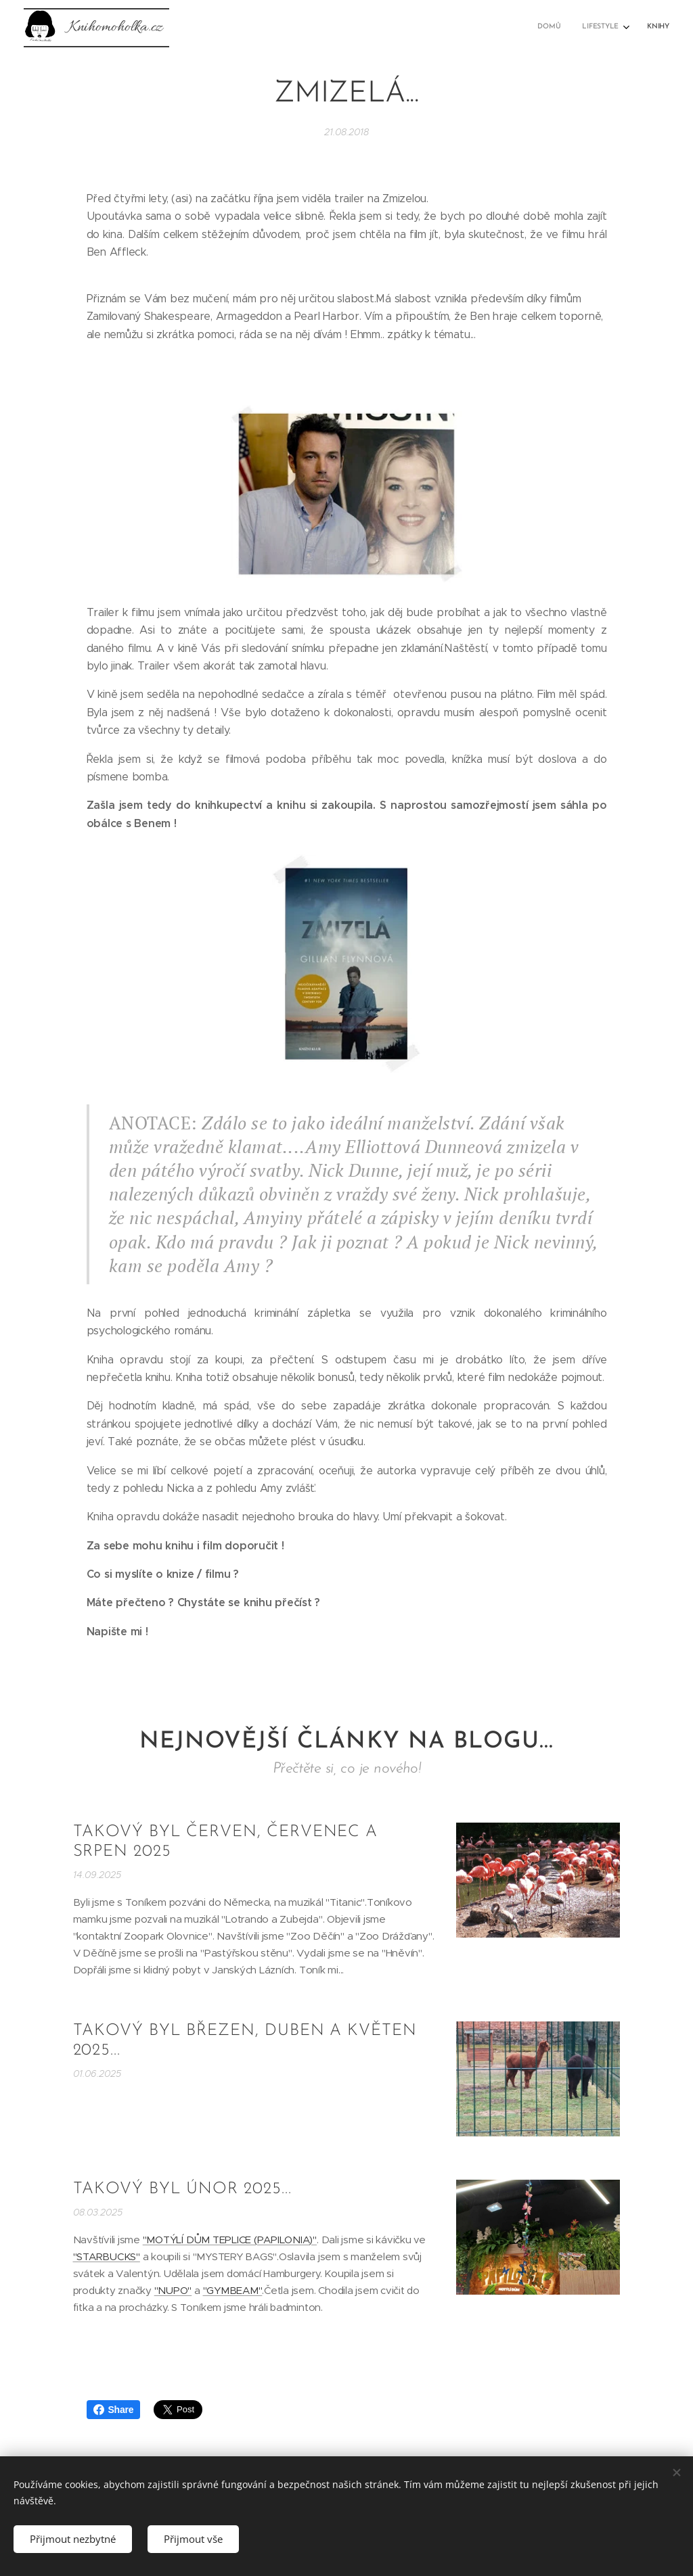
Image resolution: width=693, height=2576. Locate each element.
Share (113, 2409)
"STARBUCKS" (106, 2256)
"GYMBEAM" (233, 2290)
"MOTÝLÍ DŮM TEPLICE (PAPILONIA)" (230, 2239)
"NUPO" (173, 2290)
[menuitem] (623, 28)
